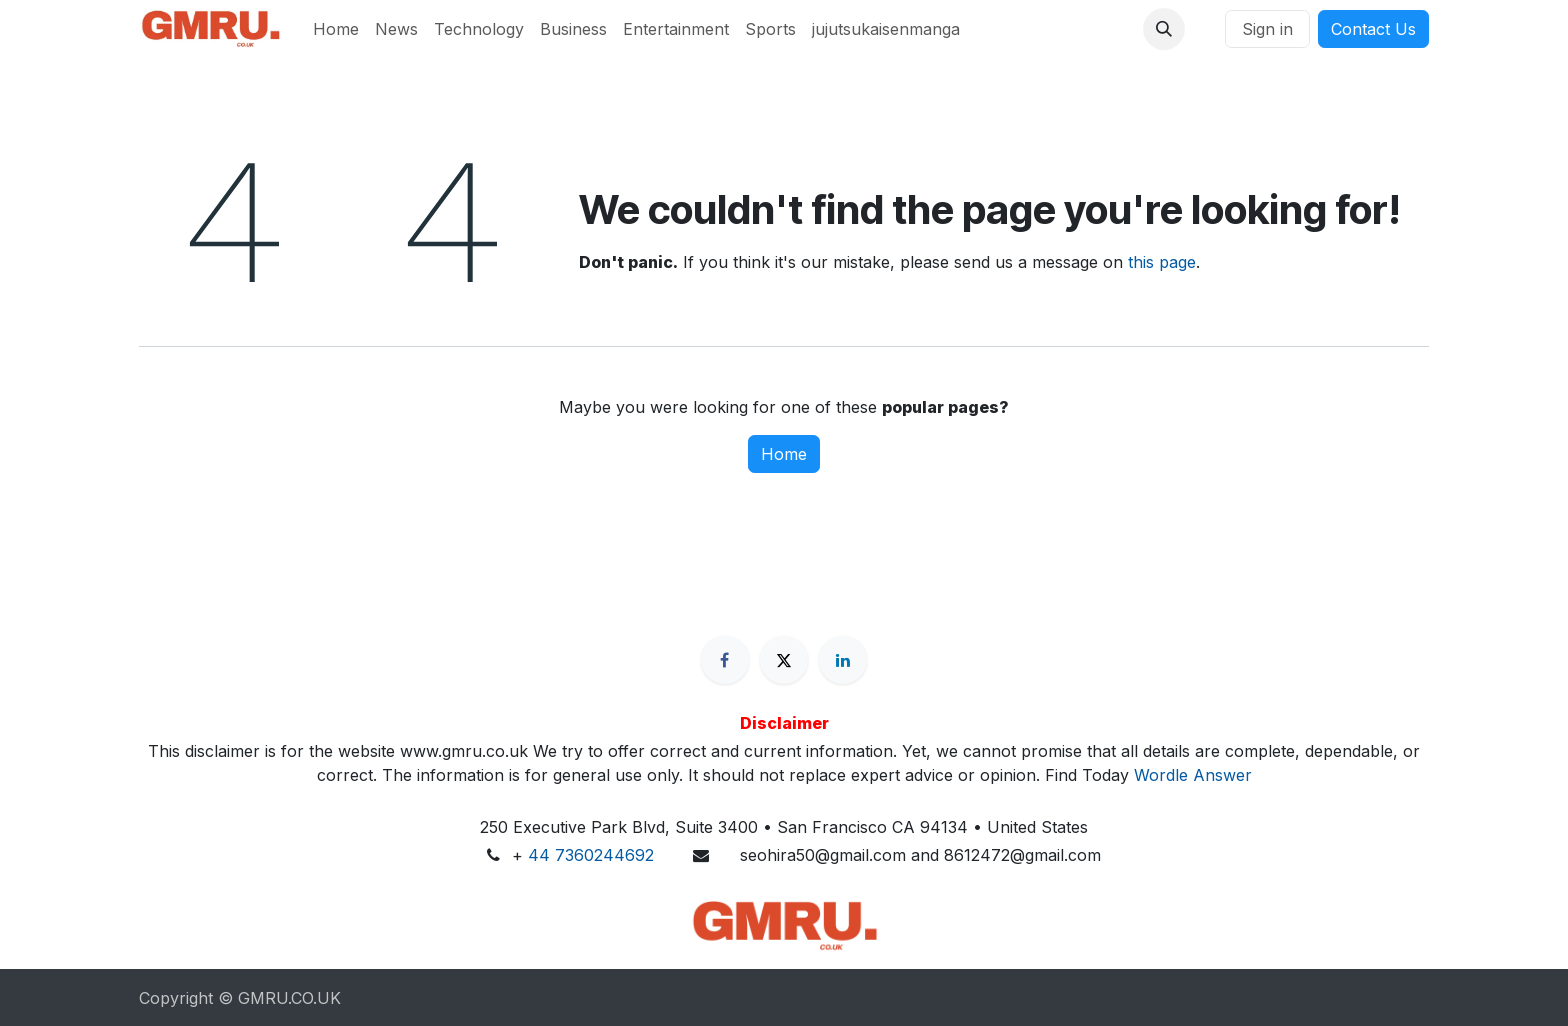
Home (784, 454)
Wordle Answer (1193, 775)
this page (1162, 262)
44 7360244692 (591, 855)
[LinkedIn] (843, 660)
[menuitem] (336, 29)
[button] (1164, 29)
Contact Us (1373, 29)
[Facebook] (725, 660)
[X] (784, 660)
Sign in (1267, 29)
